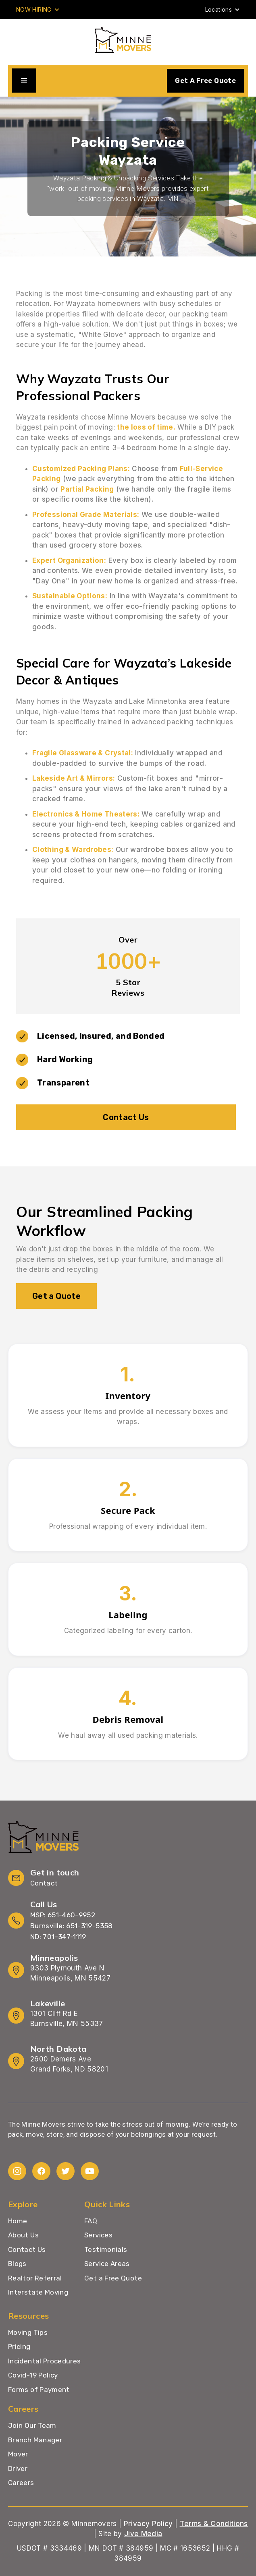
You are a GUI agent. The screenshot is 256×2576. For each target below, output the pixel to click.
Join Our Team (32, 2425)
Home (17, 2221)
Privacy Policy (148, 2524)
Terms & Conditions (214, 2524)
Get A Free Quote (205, 80)
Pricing (19, 2347)
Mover (18, 2454)
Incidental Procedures (44, 2361)
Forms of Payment (39, 2390)
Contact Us (126, 1117)
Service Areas (107, 2264)
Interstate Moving (38, 2292)
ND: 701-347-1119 (58, 1937)
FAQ (90, 2221)
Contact (44, 1883)
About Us (23, 2235)
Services (98, 2235)
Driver (17, 2468)
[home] (128, 40)
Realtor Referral (35, 2278)
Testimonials (105, 2249)
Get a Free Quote (113, 2278)
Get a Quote (56, 1296)
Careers (21, 2483)
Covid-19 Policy (33, 2375)
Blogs (17, 2264)
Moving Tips (28, 2333)
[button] (38, 9)
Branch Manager (35, 2440)
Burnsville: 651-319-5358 (71, 1926)
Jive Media (143, 2534)
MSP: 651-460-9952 (62, 1915)
